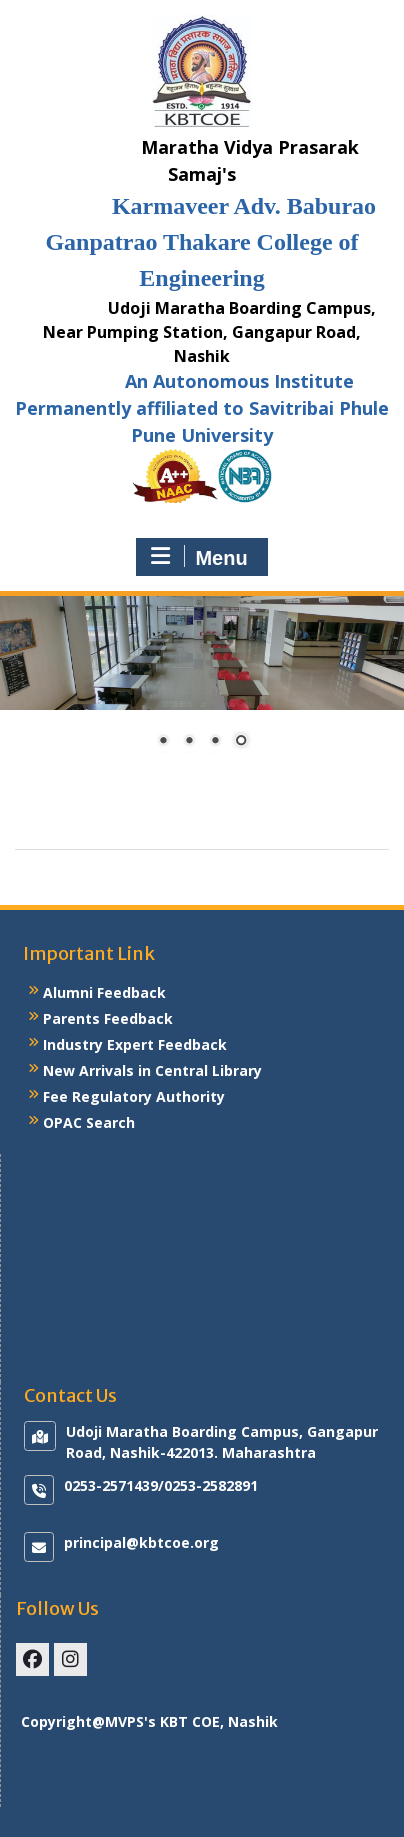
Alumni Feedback (104, 992)
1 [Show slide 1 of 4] (163, 742)
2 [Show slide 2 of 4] (189, 742)
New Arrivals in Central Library (152, 1070)
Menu (199, 557)
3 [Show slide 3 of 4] (215, 742)
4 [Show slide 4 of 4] (241, 742)
